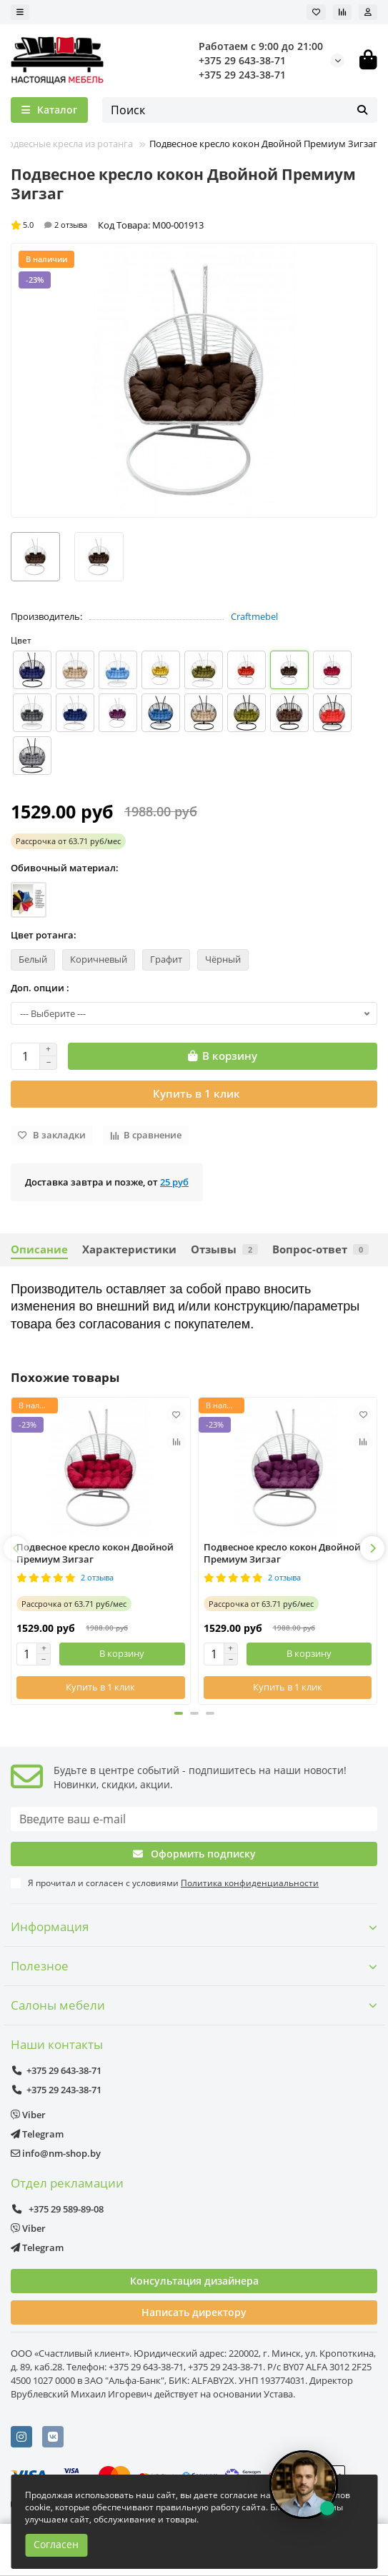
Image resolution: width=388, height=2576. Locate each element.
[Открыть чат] (303, 2484)
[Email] (194, 1819)
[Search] (239, 110)
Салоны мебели (194, 2005)
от (68, 841)
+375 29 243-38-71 (242, 74)
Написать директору (194, 2312)
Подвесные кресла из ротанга (67, 143)
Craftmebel (254, 616)
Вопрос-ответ (320, 1249)
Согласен (56, 2544)
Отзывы (224, 1249)
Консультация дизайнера (194, 2280)
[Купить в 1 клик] (194, 1094)
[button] (16, 1548)
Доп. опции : (40, 987)
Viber (28, 2114)
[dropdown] (20, 12)
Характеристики (129, 1249)
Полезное (194, 1966)
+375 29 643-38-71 (242, 60)
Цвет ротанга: (43, 934)
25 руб (174, 1182)
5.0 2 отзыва (49, 225)
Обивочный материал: (65, 867)
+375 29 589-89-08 (57, 2208)
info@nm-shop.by (56, 2153)
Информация (194, 1926)
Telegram (37, 2134)
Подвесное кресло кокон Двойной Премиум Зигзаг (95, 1553)
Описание (39, 1249)
